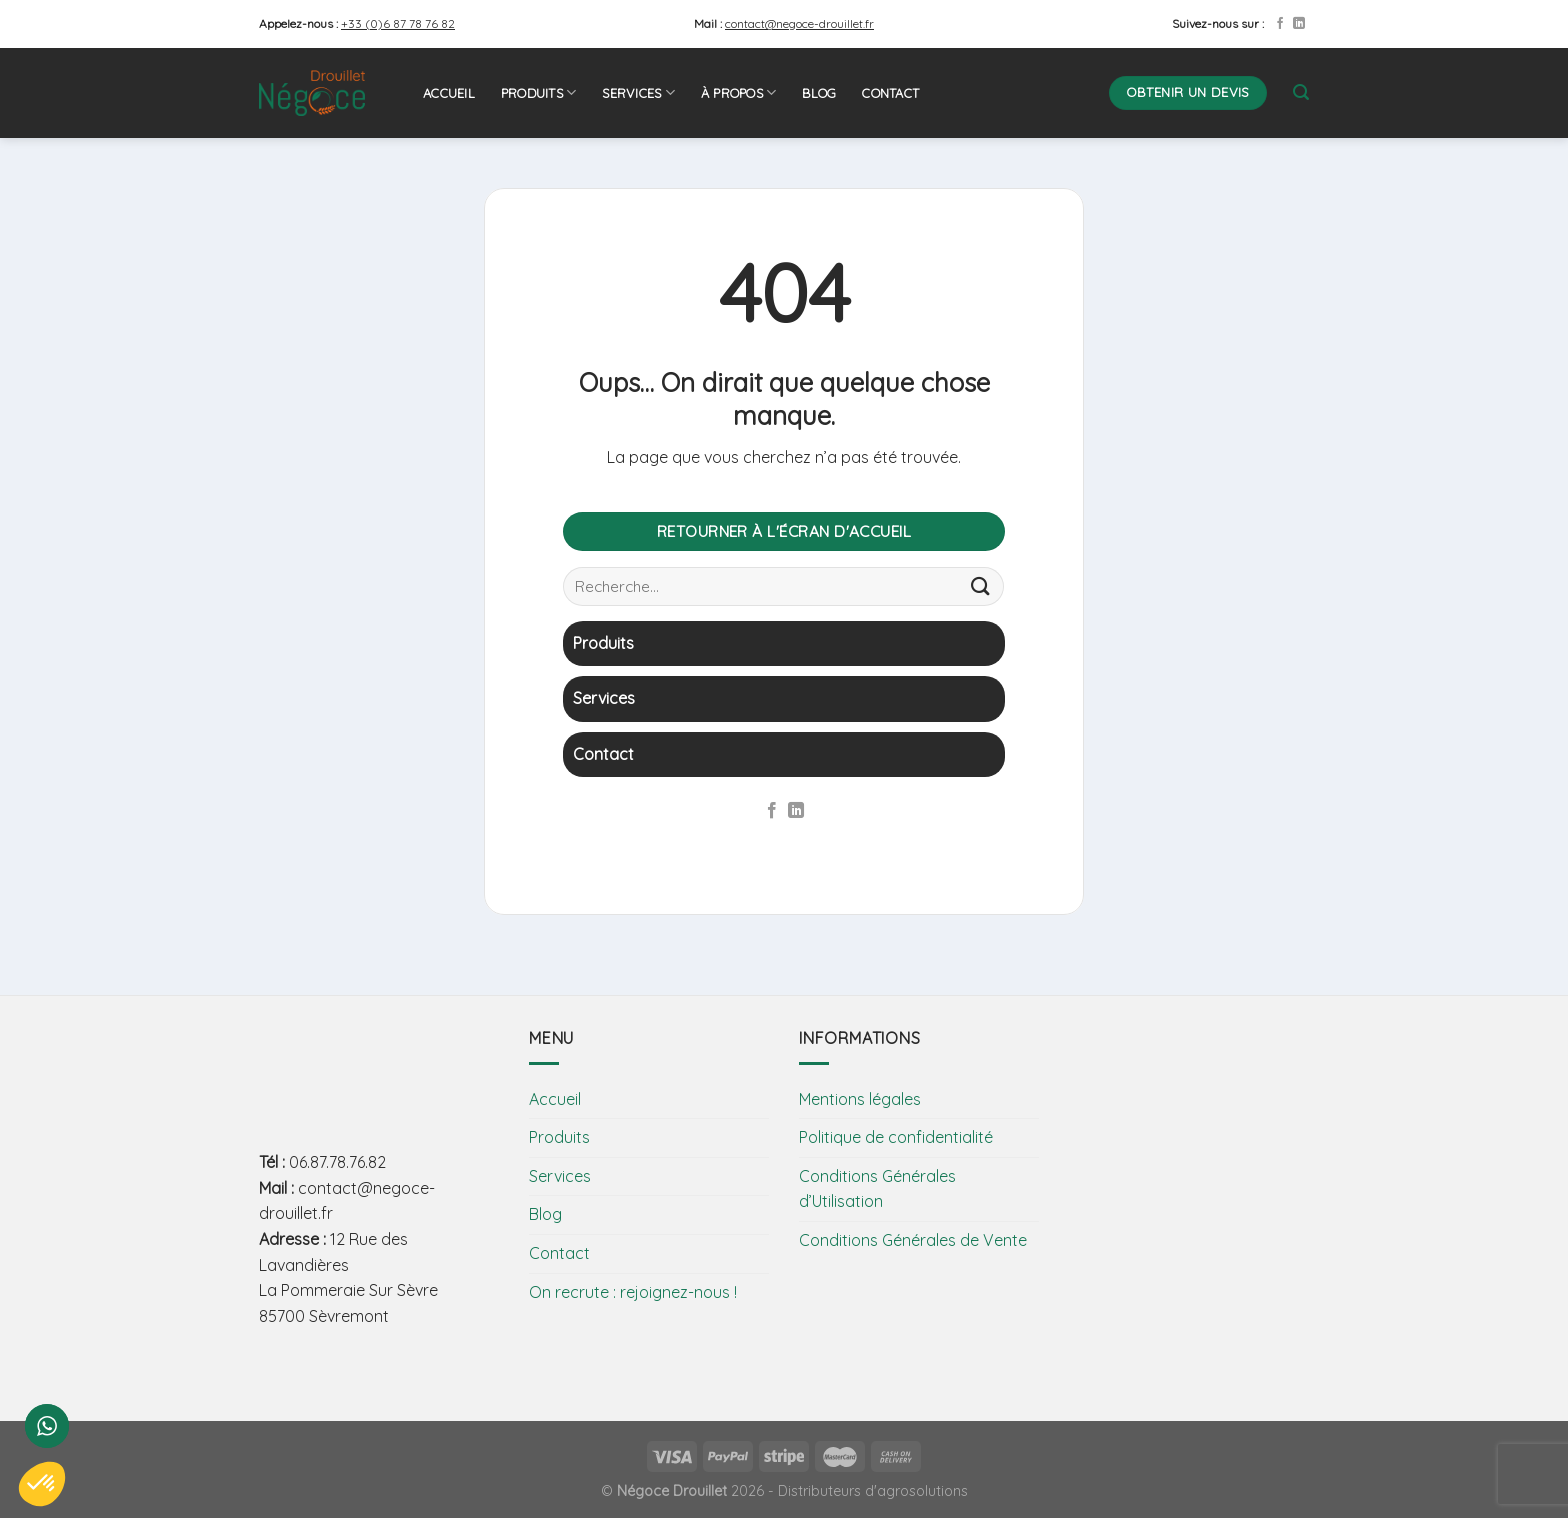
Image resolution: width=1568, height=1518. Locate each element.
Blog (819, 93)
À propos (739, 92)
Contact (890, 93)
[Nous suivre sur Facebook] (1280, 24)
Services (638, 92)
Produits (539, 92)
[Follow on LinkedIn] (1299, 24)
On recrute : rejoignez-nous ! (633, 1292)
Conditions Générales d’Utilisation (877, 1189)
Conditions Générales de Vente (913, 1240)
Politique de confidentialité (896, 1137)
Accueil (449, 93)
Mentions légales (860, 1099)
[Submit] (981, 585)
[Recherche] (1301, 92)
